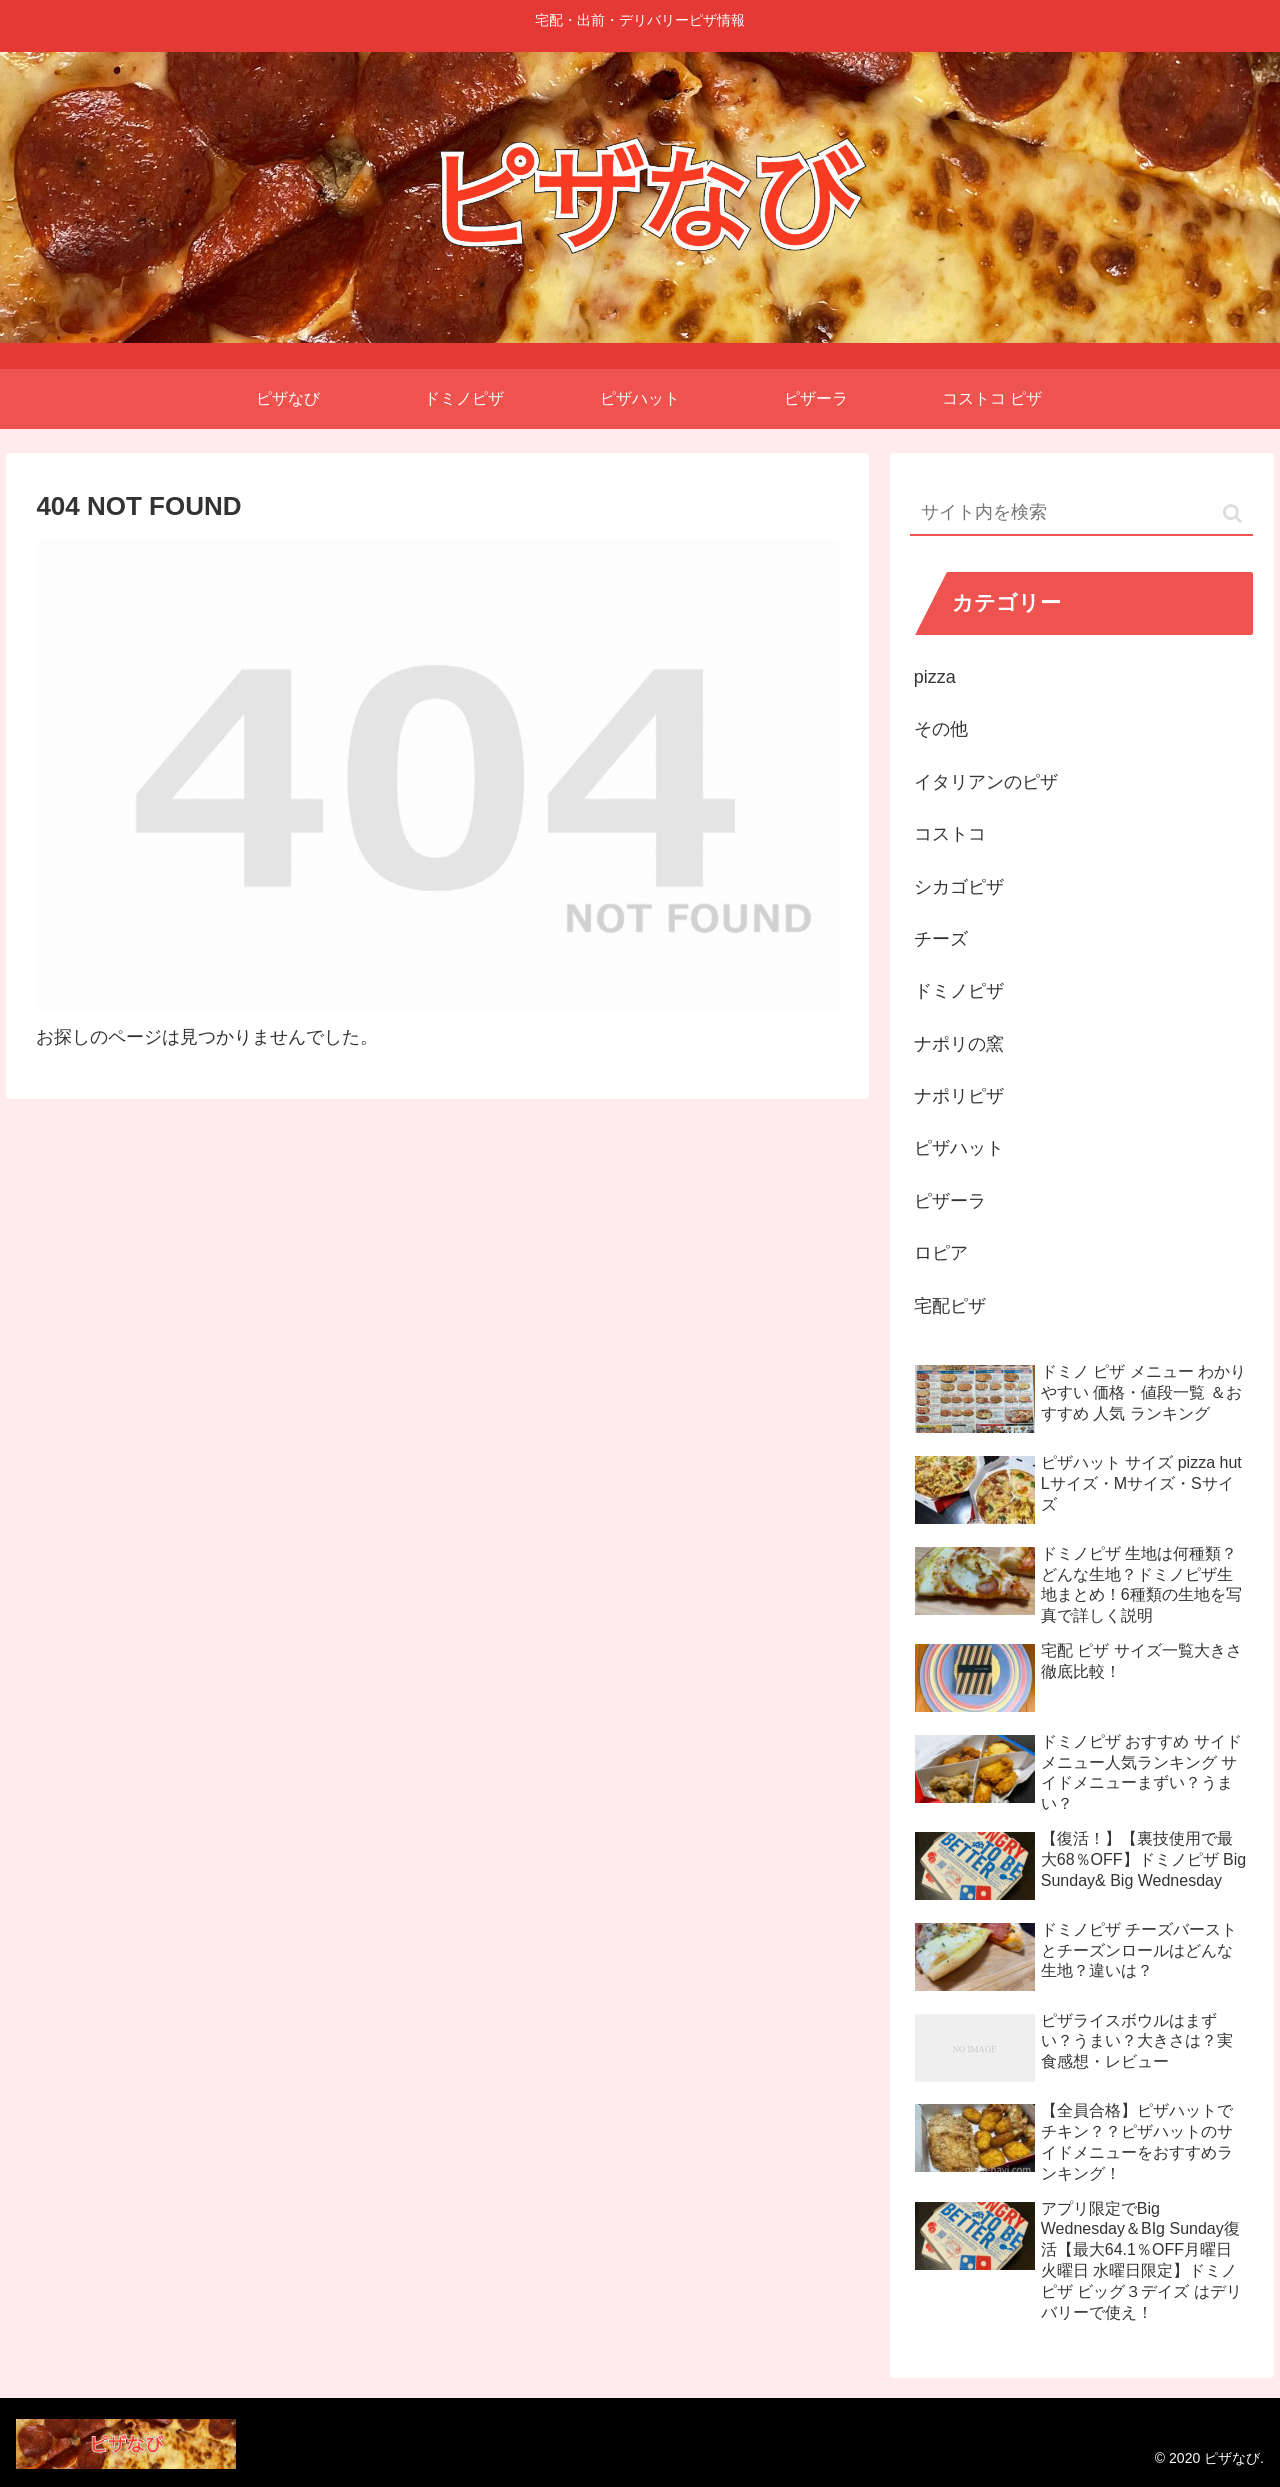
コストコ (950, 834)
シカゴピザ (959, 887)
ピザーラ (950, 1201)
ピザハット (959, 1148)
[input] (1082, 513)
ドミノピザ (959, 991)
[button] (1232, 513)
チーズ (941, 939)
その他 (941, 729)
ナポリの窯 (959, 1044)
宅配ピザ (950, 1306)
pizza (935, 677)
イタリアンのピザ (986, 782)
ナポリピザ (959, 1096)
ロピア (941, 1253)
